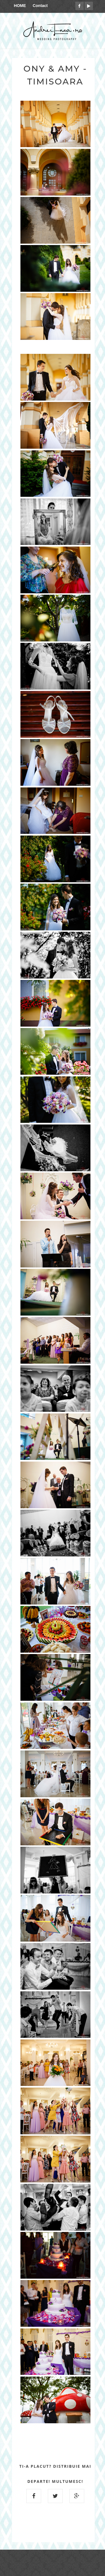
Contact (40, 5)
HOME (20, 5)
